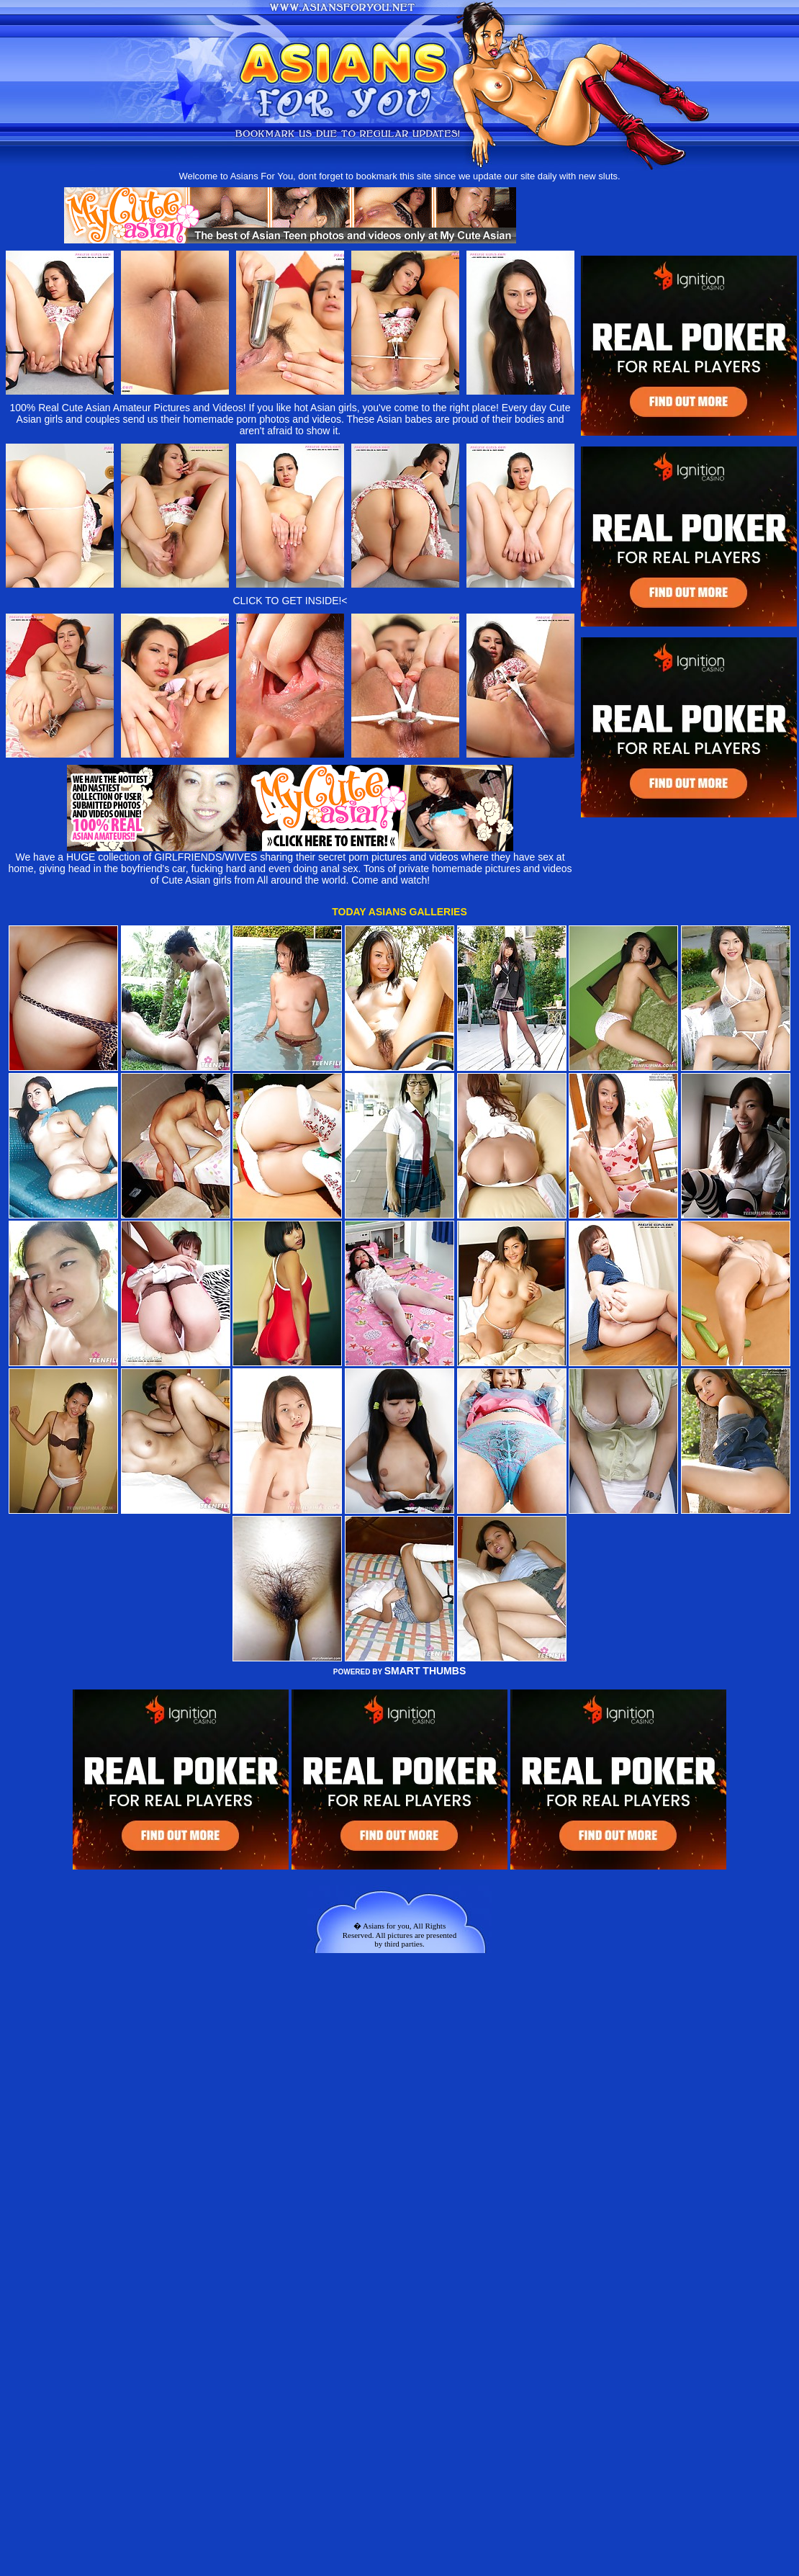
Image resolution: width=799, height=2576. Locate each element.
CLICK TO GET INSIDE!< (290, 600)
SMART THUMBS (425, 1671)
